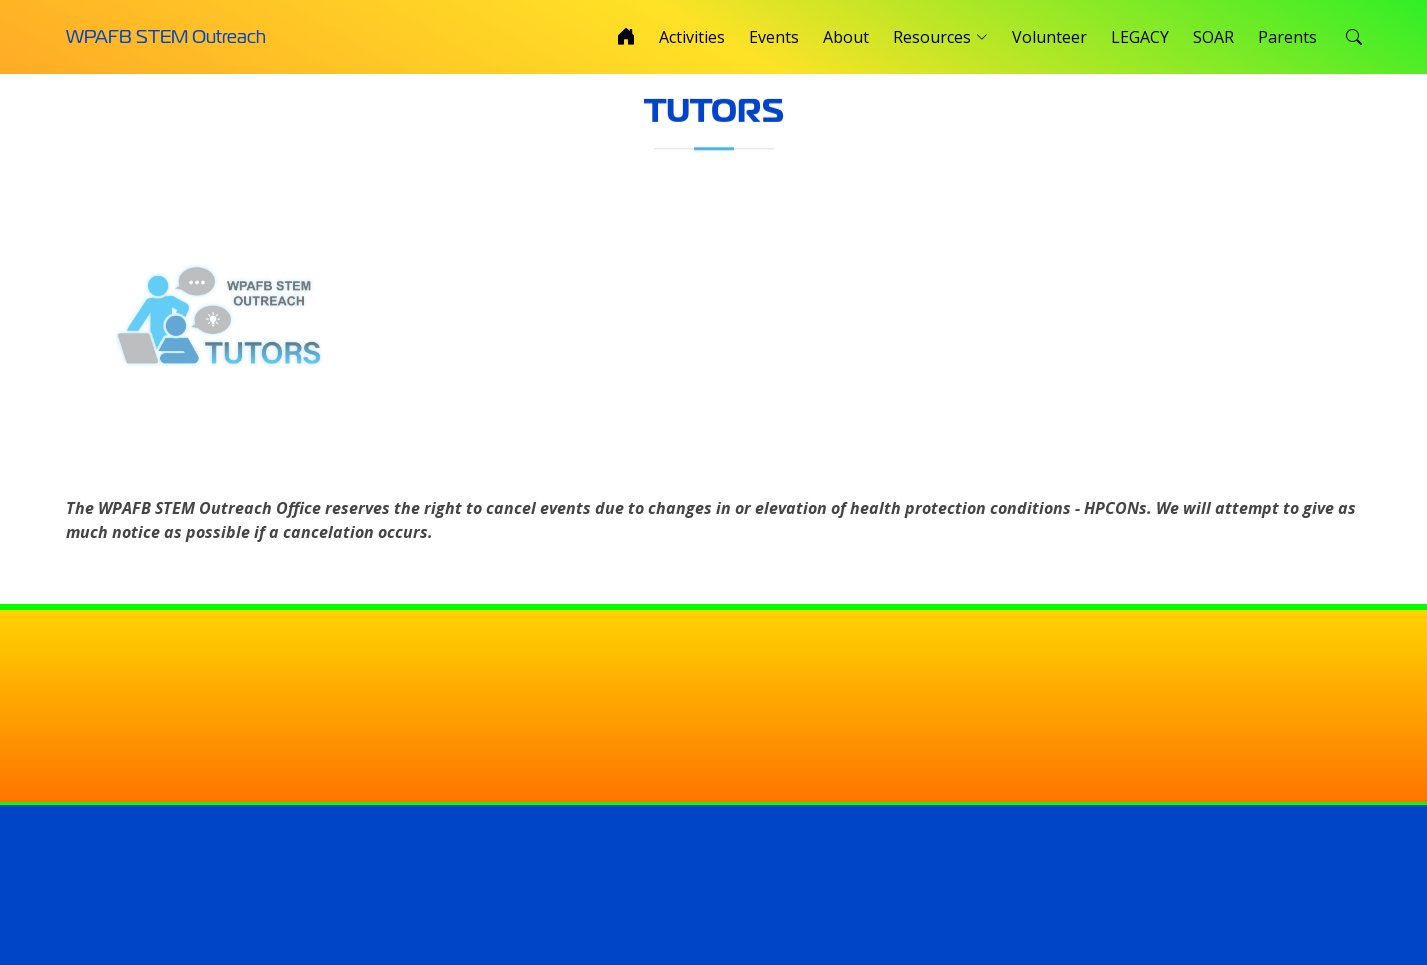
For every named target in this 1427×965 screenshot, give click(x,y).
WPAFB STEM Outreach (166, 36)
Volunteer (1049, 37)
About (846, 37)
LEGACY (1140, 37)
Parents (1287, 37)
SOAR (1213, 37)
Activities (692, 37)
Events (774, 37)
